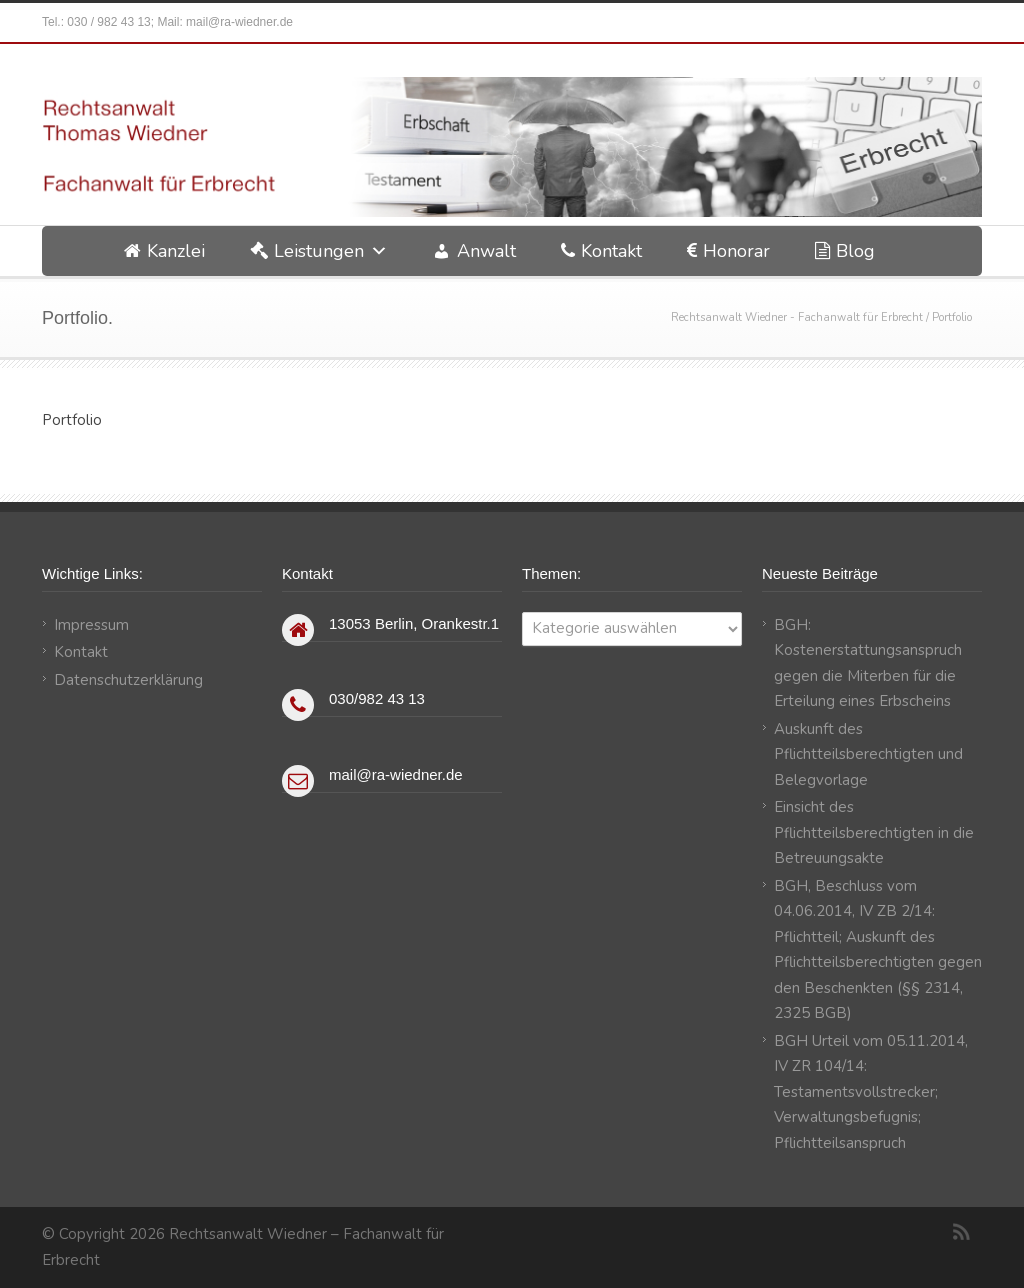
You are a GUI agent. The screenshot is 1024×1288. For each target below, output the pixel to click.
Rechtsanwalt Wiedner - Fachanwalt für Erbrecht (797, 317)
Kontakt (611, 251)
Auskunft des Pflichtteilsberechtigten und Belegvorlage (868, 754)
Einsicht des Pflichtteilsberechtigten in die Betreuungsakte (874, 832)
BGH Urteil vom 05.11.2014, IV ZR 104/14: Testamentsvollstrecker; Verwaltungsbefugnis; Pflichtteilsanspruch (871, 1092)
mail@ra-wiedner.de (239, 22)
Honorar (736, 251)
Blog (855, 251)
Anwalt (486, 251)
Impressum (91, 625)
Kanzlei (176, 251)
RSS (962, 1232)
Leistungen (319, 251)
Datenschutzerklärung (128, 680)
